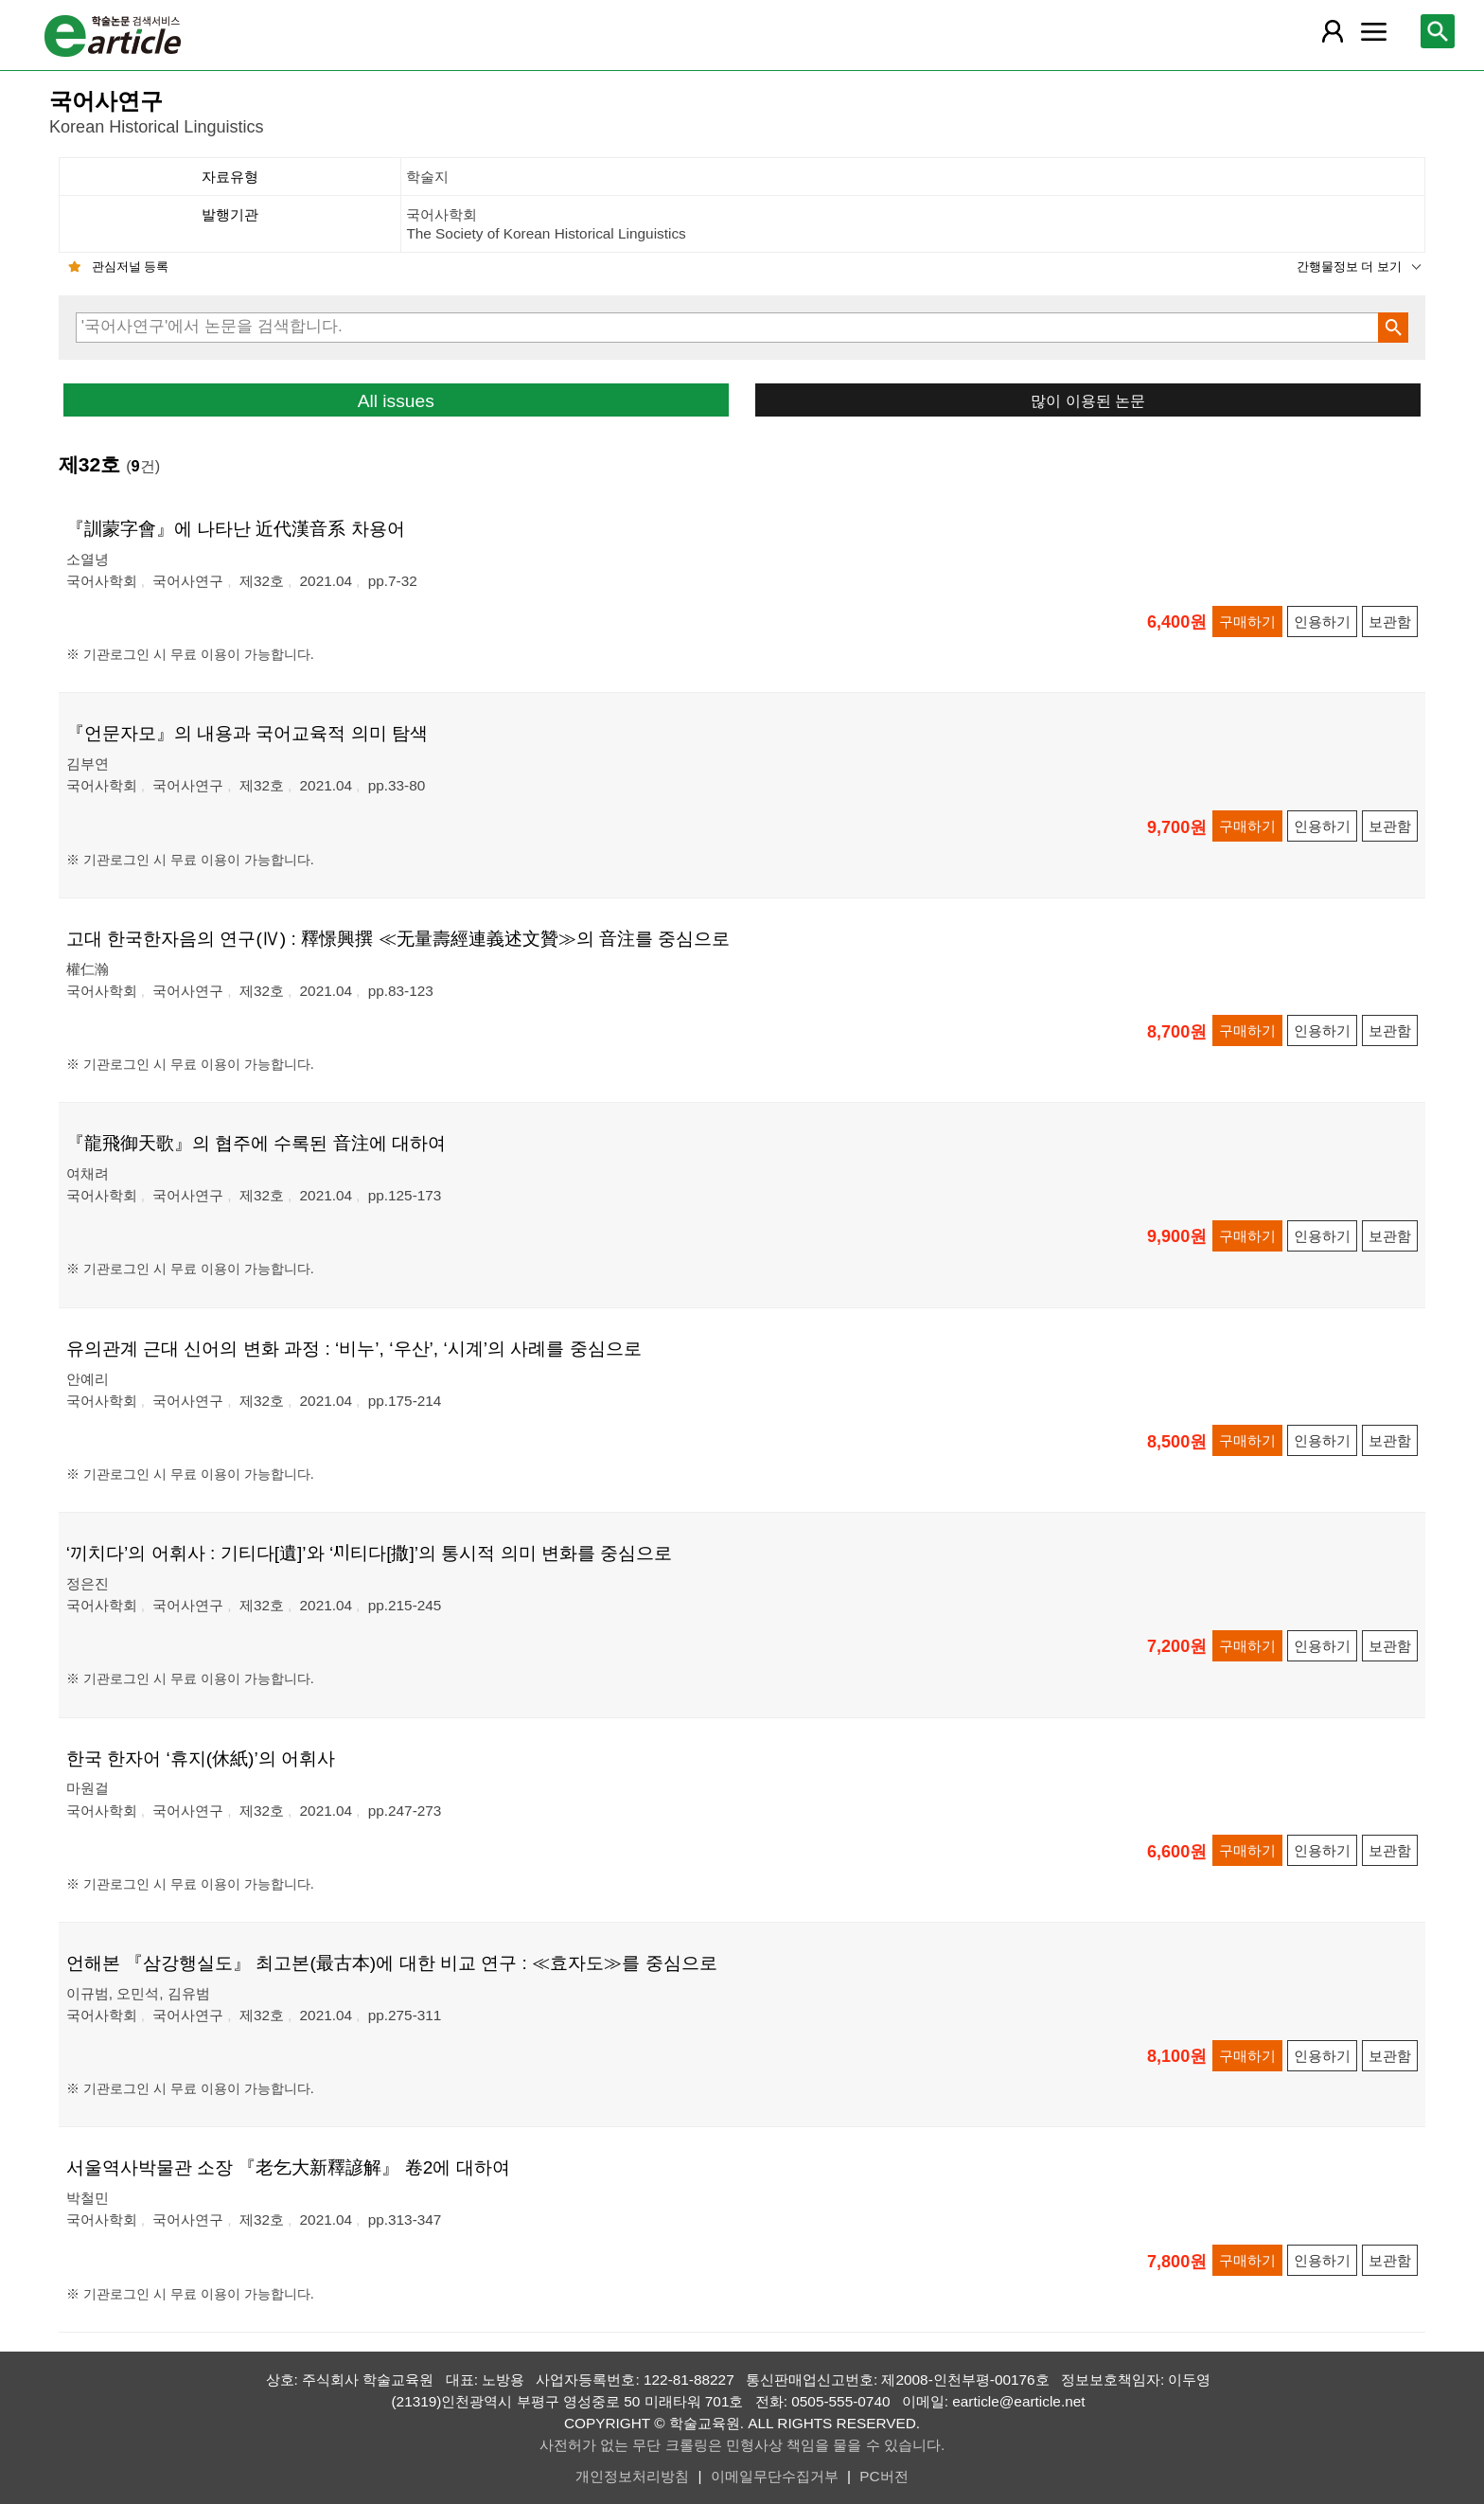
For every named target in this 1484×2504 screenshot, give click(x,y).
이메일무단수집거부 (775, 2476)
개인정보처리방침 (632, 2476)
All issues (396, 401)
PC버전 (883, 2476)
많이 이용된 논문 (1088, 400)
